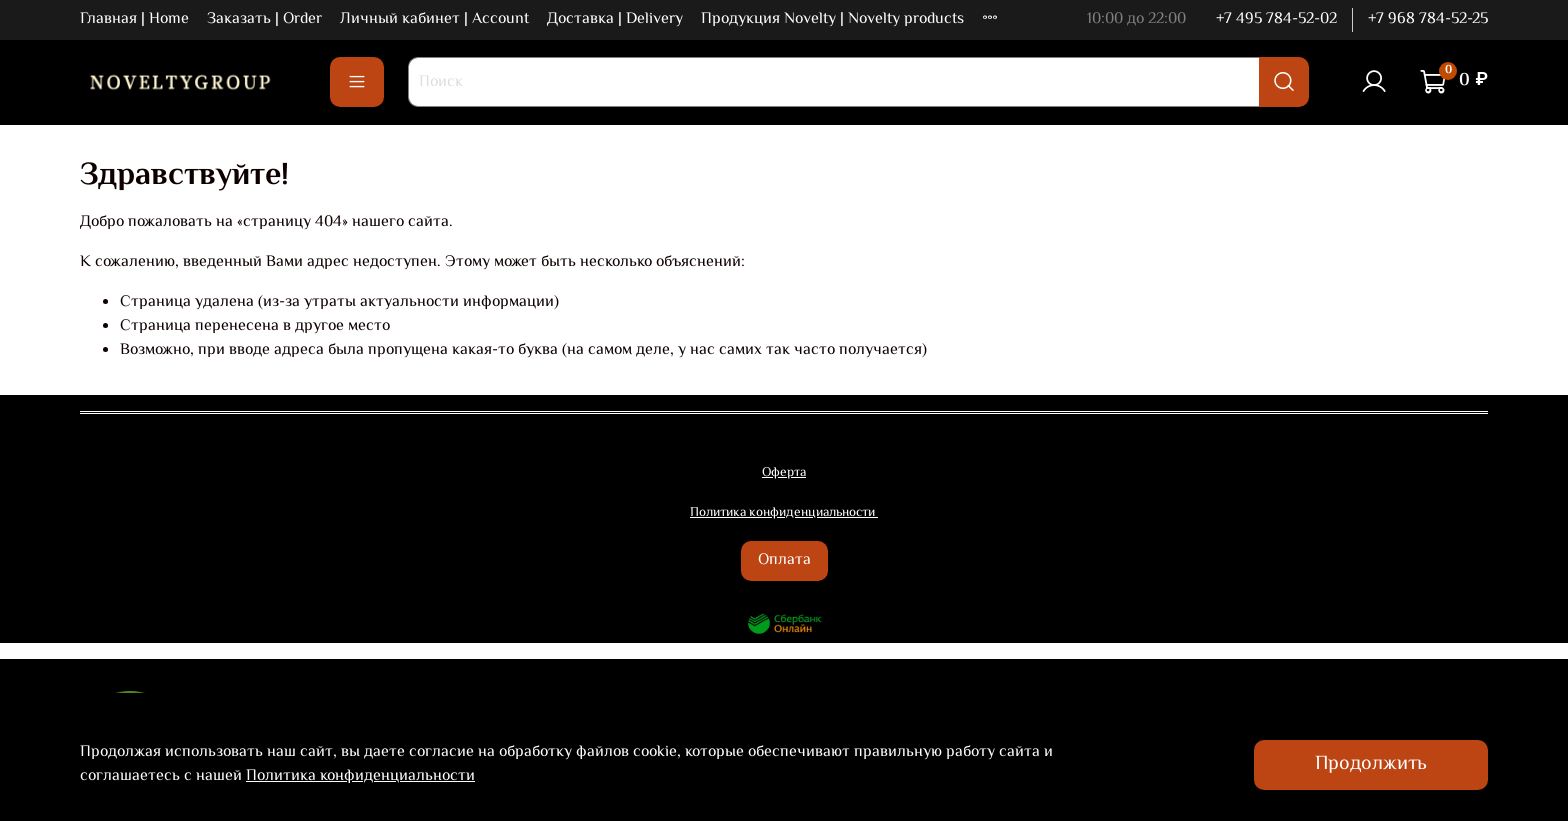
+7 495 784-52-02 (1276, 19)
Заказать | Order (264, 19)
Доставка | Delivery (615, 19)
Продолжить (1371, 764)
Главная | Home (134, 19)
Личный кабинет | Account (434, 19)
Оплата (784, 560)
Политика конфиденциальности (360, 776)
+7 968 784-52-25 (1428, 19)
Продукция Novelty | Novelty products (832, 19)
